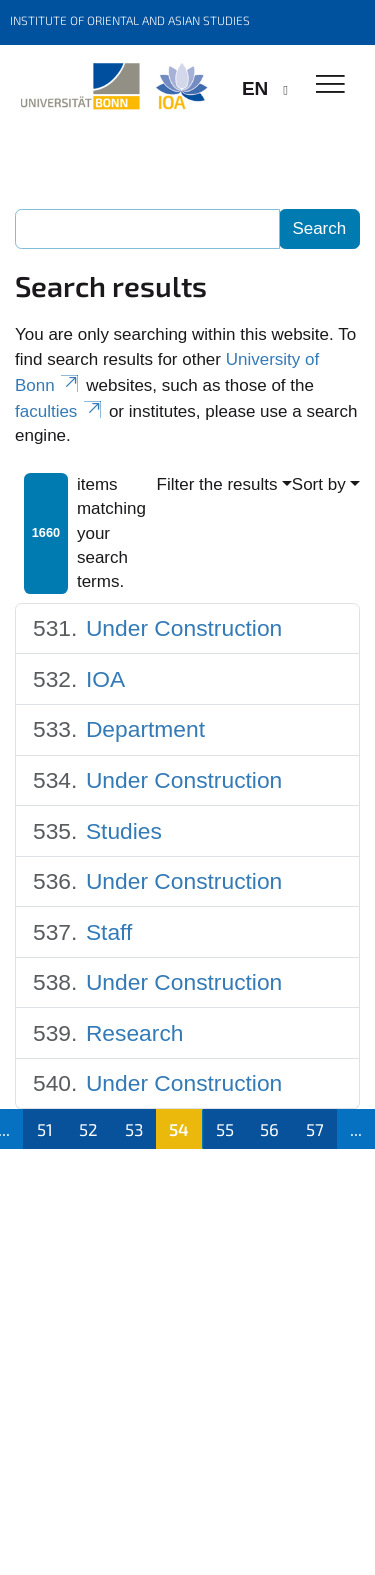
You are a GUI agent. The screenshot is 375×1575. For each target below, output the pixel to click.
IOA (105, 679)
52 (88, 1129)
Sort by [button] (319, 484)
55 (225, 1129)
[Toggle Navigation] (330, 85)
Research (135, 1033)
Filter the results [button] (217, 484)
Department (145, 729)
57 (315, 1129)
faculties (59, 411)
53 (134, 1129)
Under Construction (184, 628)
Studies (124, 831)
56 (269, 1129)
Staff (109, 932)
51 (45, 1129)
